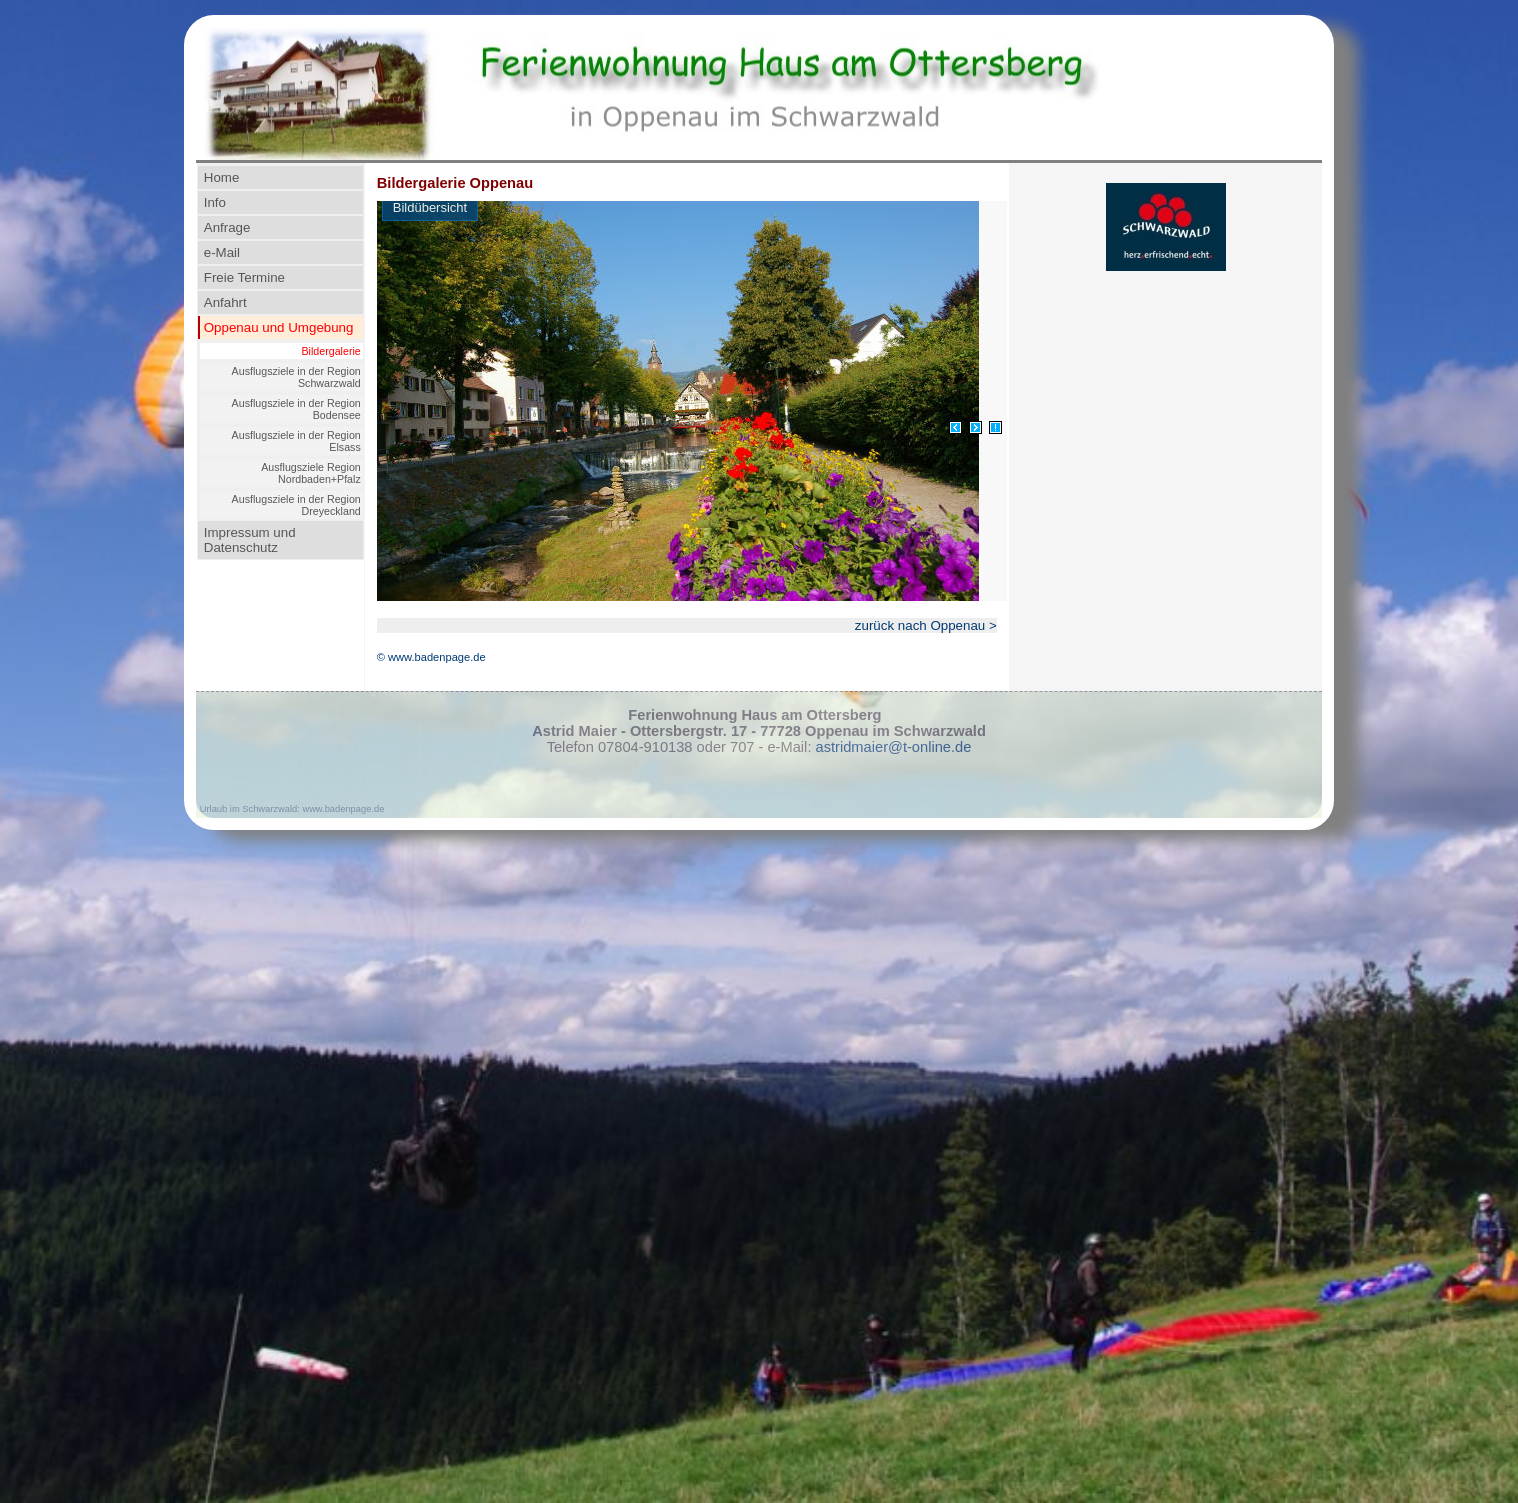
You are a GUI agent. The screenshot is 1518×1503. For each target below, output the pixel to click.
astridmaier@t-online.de (894, 747)
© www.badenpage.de (431, 657)
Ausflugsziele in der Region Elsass (296, 441)
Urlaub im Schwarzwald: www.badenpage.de (292, 809)
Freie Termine (244, 277)
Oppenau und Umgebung (279, 327)
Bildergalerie (331, 351)
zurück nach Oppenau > (926, 625)
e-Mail (222, 252)
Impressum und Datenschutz (250, 540)
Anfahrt (225, 302)
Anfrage (227, 227)
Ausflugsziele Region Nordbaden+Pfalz (311, 473)
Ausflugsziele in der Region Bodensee (296, 409)
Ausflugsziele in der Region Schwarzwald (296, 377)
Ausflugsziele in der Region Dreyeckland (296, 505)
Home (222, 177)
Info (215, 202)
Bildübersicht (430, 207)
